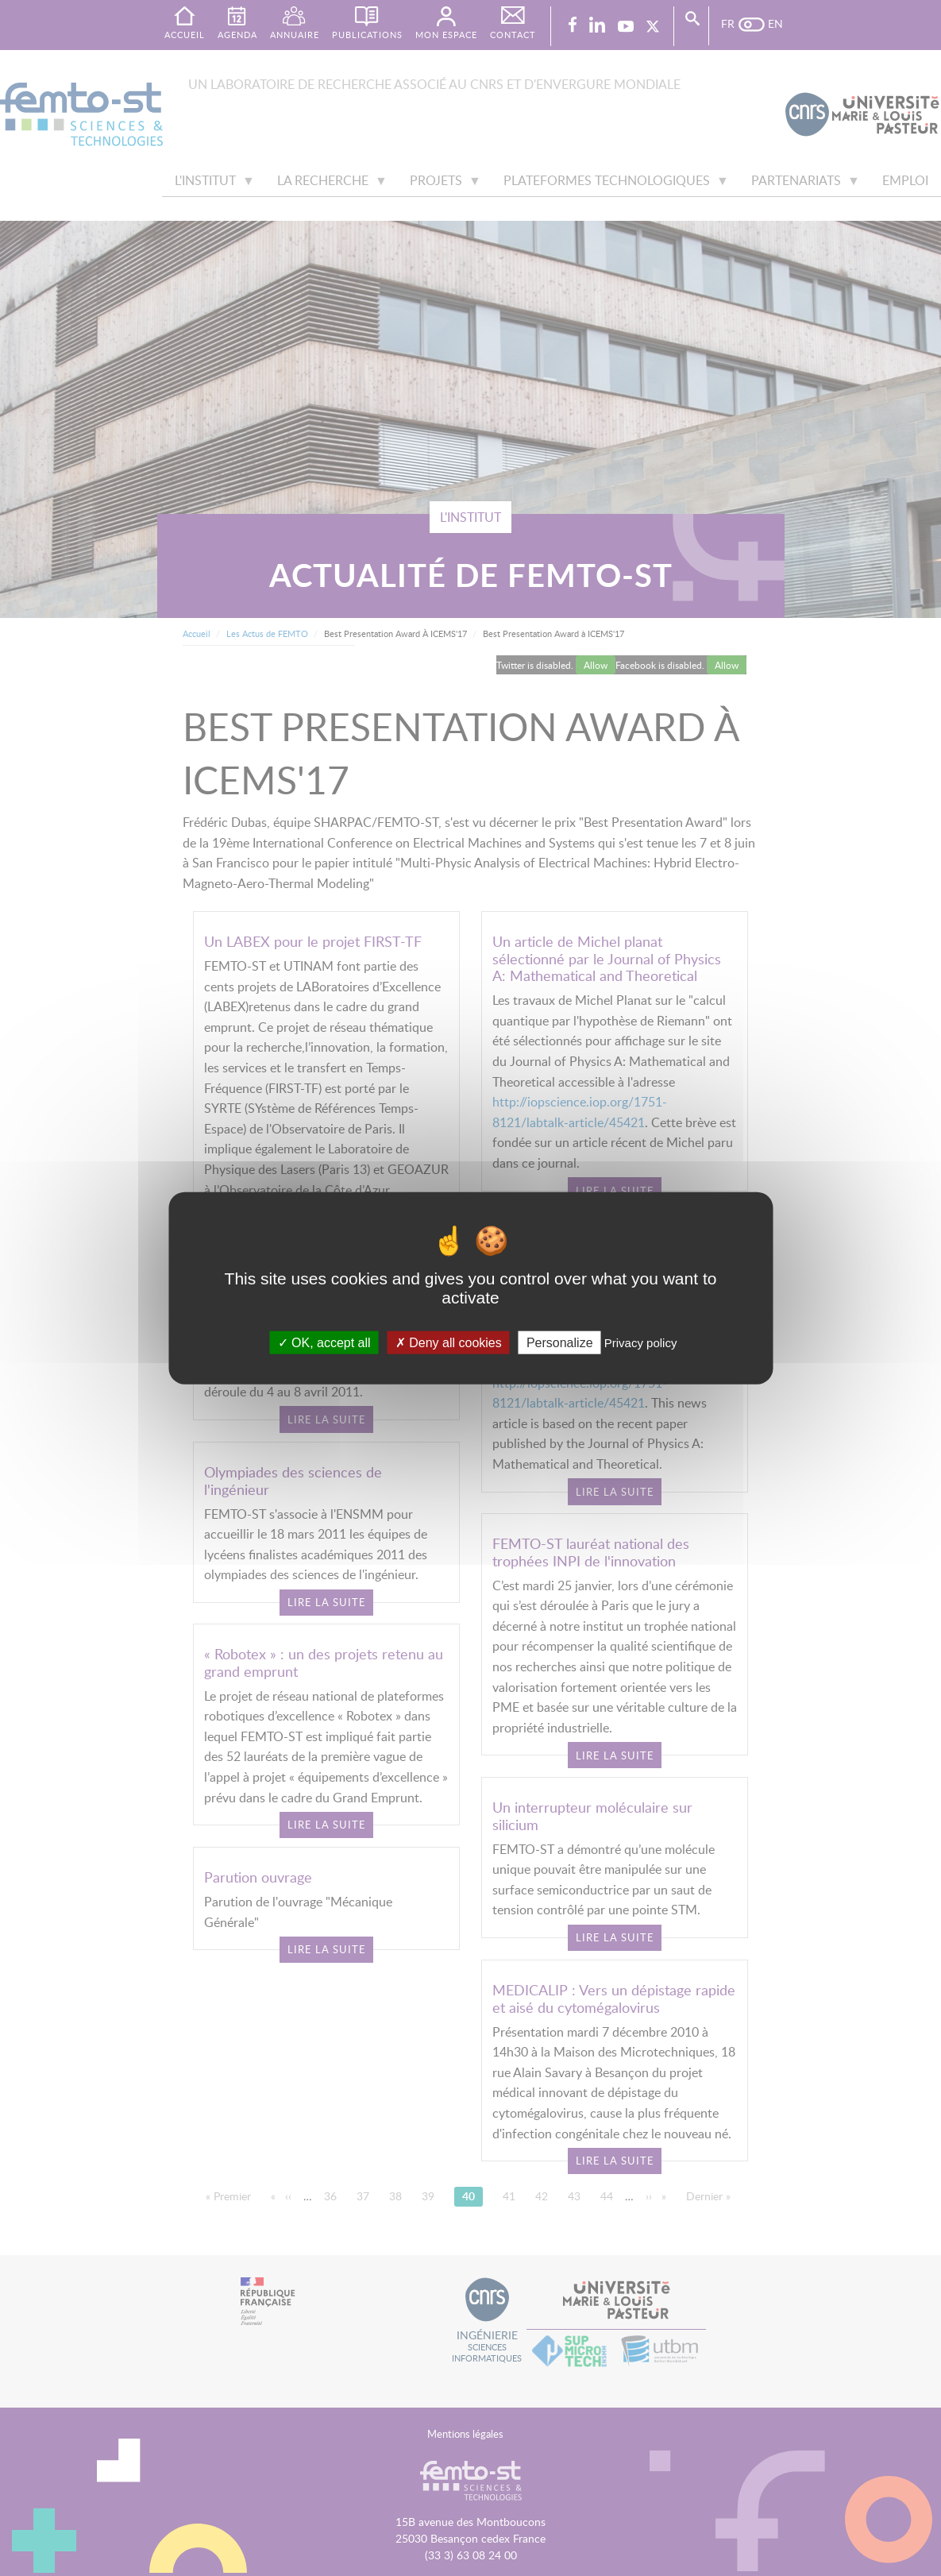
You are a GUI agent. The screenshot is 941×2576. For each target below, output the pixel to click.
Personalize (559, 1343)
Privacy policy (640, 1343)
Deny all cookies (448, 1343)
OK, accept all (324, 1343)
